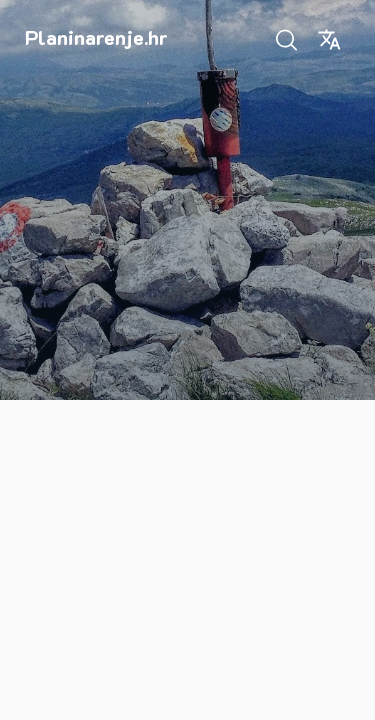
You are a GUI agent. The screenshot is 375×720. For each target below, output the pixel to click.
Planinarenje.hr (96, 37)
